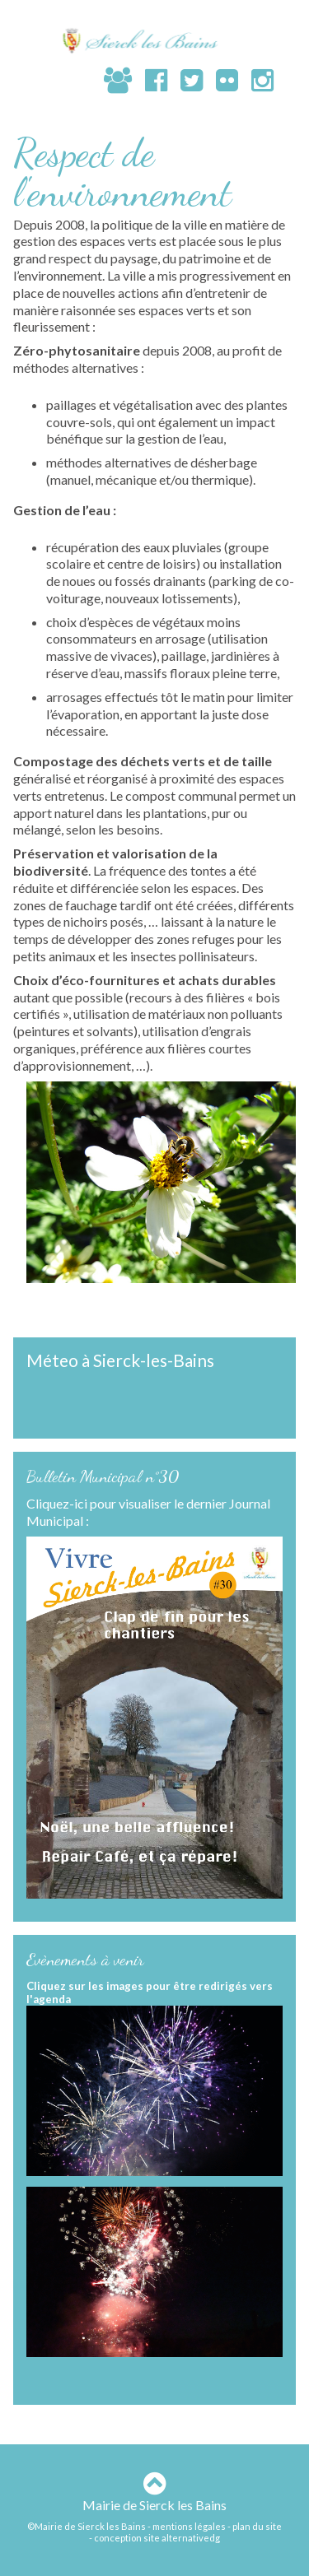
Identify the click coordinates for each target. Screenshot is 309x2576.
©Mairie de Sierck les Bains (86, 2526)
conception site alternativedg (157, 2537)
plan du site (257, 2526)
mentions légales (189, 2526)
